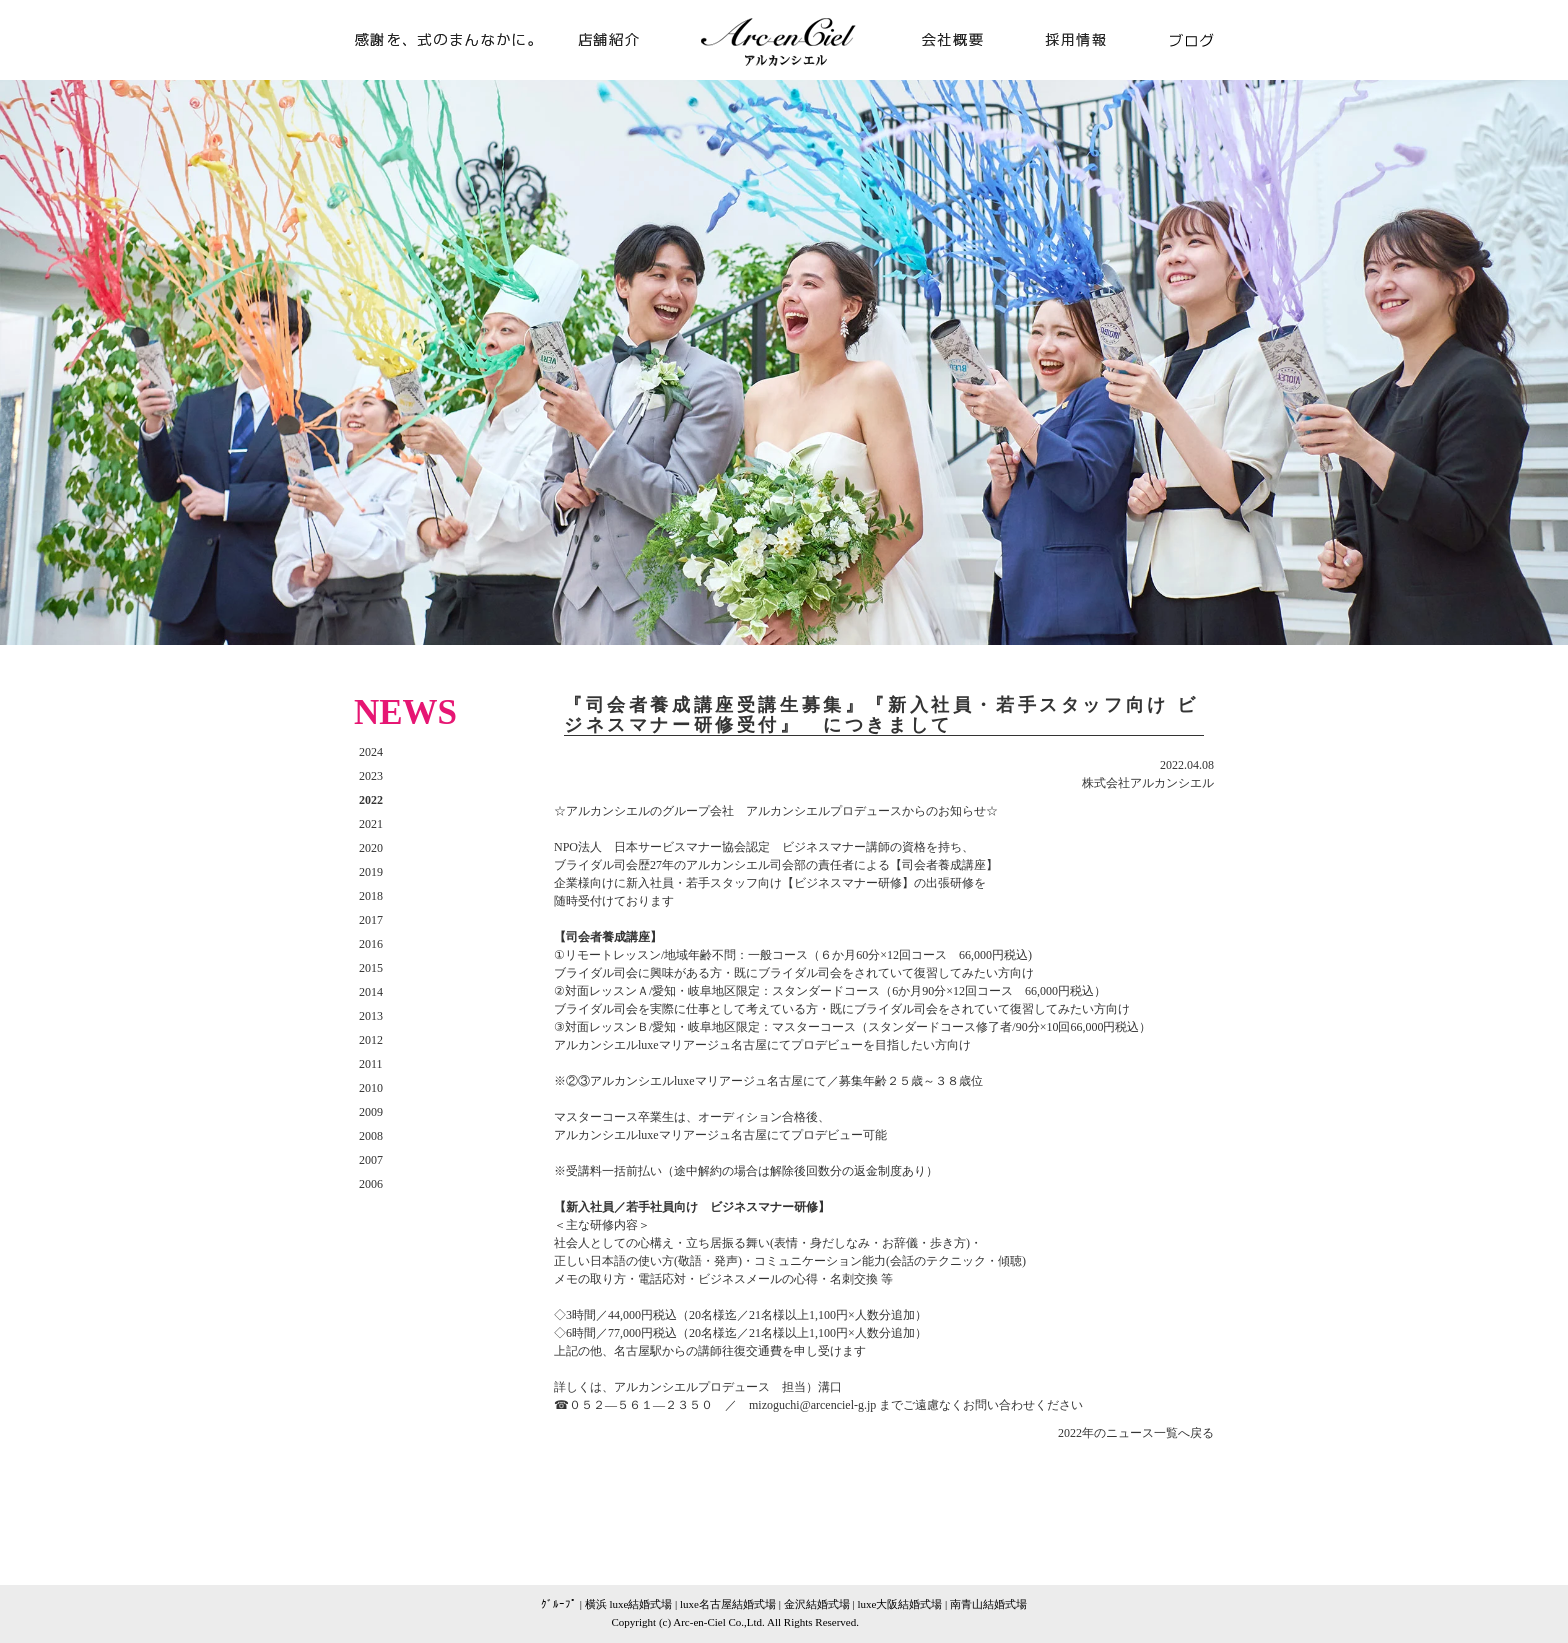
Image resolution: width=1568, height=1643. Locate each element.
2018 (371, 896)
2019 (371, 872)
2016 (371, 944)
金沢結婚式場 (817, 1604)
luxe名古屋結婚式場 (728, 1604)
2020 (371, 848)
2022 (371, 800)
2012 (371, 1040)
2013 (371, 1016)
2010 (371, 1088)
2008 (371, 1136)
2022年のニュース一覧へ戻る (1136, 1433)
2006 (371, 1184)
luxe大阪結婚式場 (899, 1604)
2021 (371, 824)
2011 (371, 1064)
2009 (371, 1112)
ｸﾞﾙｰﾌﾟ (559, 1604)
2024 (371, 752)
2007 (371, 1160)
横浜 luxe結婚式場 (629, 1604)
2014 (371, 992)
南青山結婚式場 (988, 1604)
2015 (371, 968)
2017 (371, 920)
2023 (371, 776)
